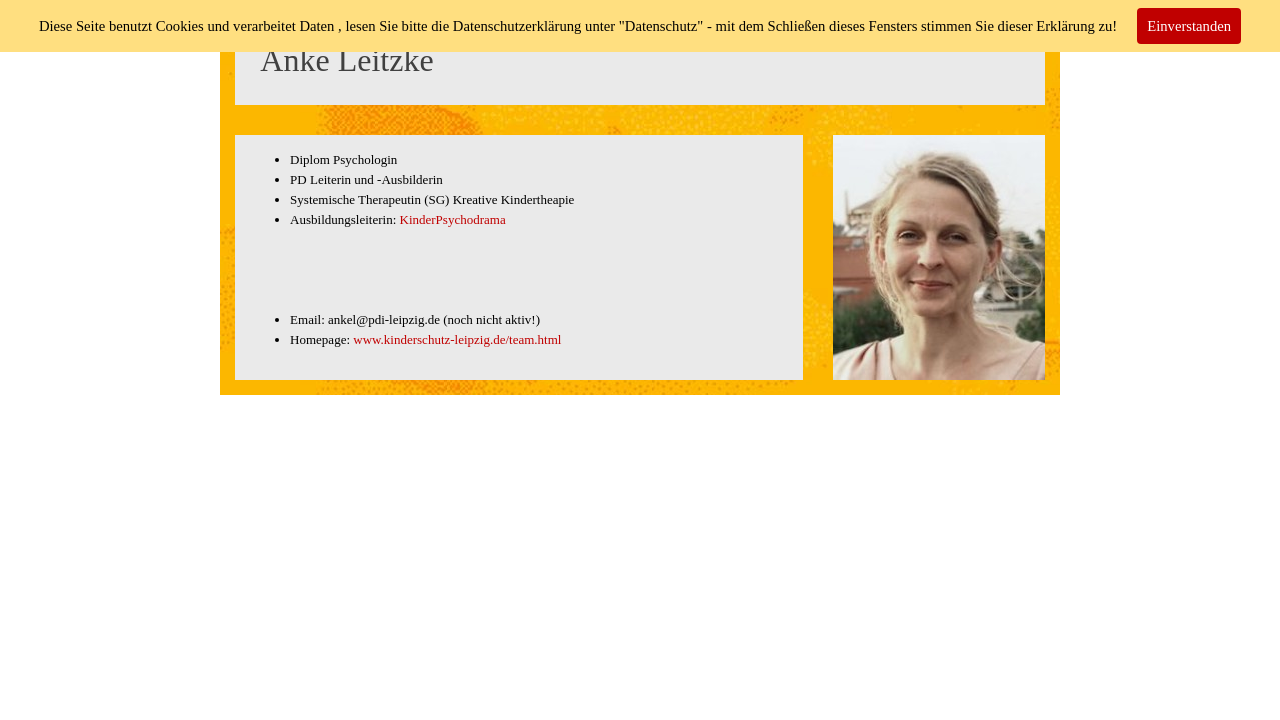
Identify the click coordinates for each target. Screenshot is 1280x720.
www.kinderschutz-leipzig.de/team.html (457, 339)
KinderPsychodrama (453, 219)
